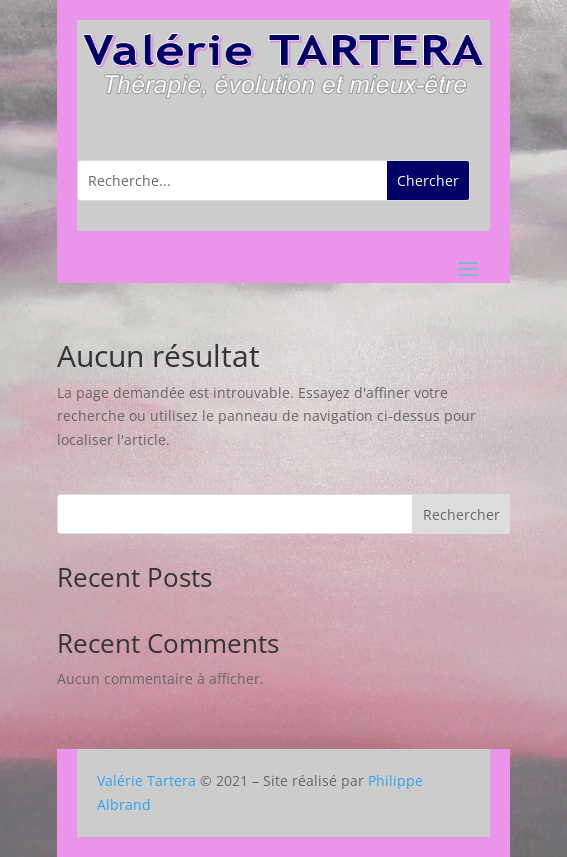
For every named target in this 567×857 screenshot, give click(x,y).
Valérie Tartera (146, 780)
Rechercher (461, 514)
